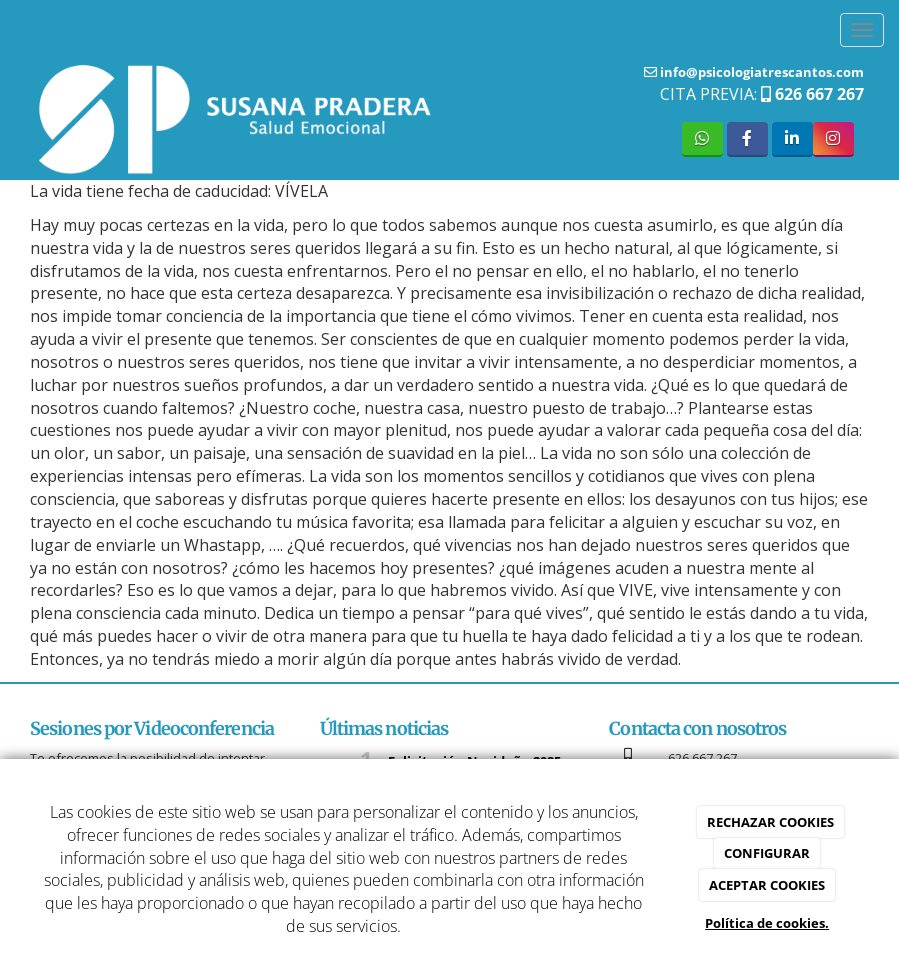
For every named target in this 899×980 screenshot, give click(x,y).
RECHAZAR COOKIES (770, 822)
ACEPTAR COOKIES (767, 885)
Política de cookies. (767, 923)
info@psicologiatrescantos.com (760, 72)
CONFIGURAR (767, 853)
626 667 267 (817, 94)
